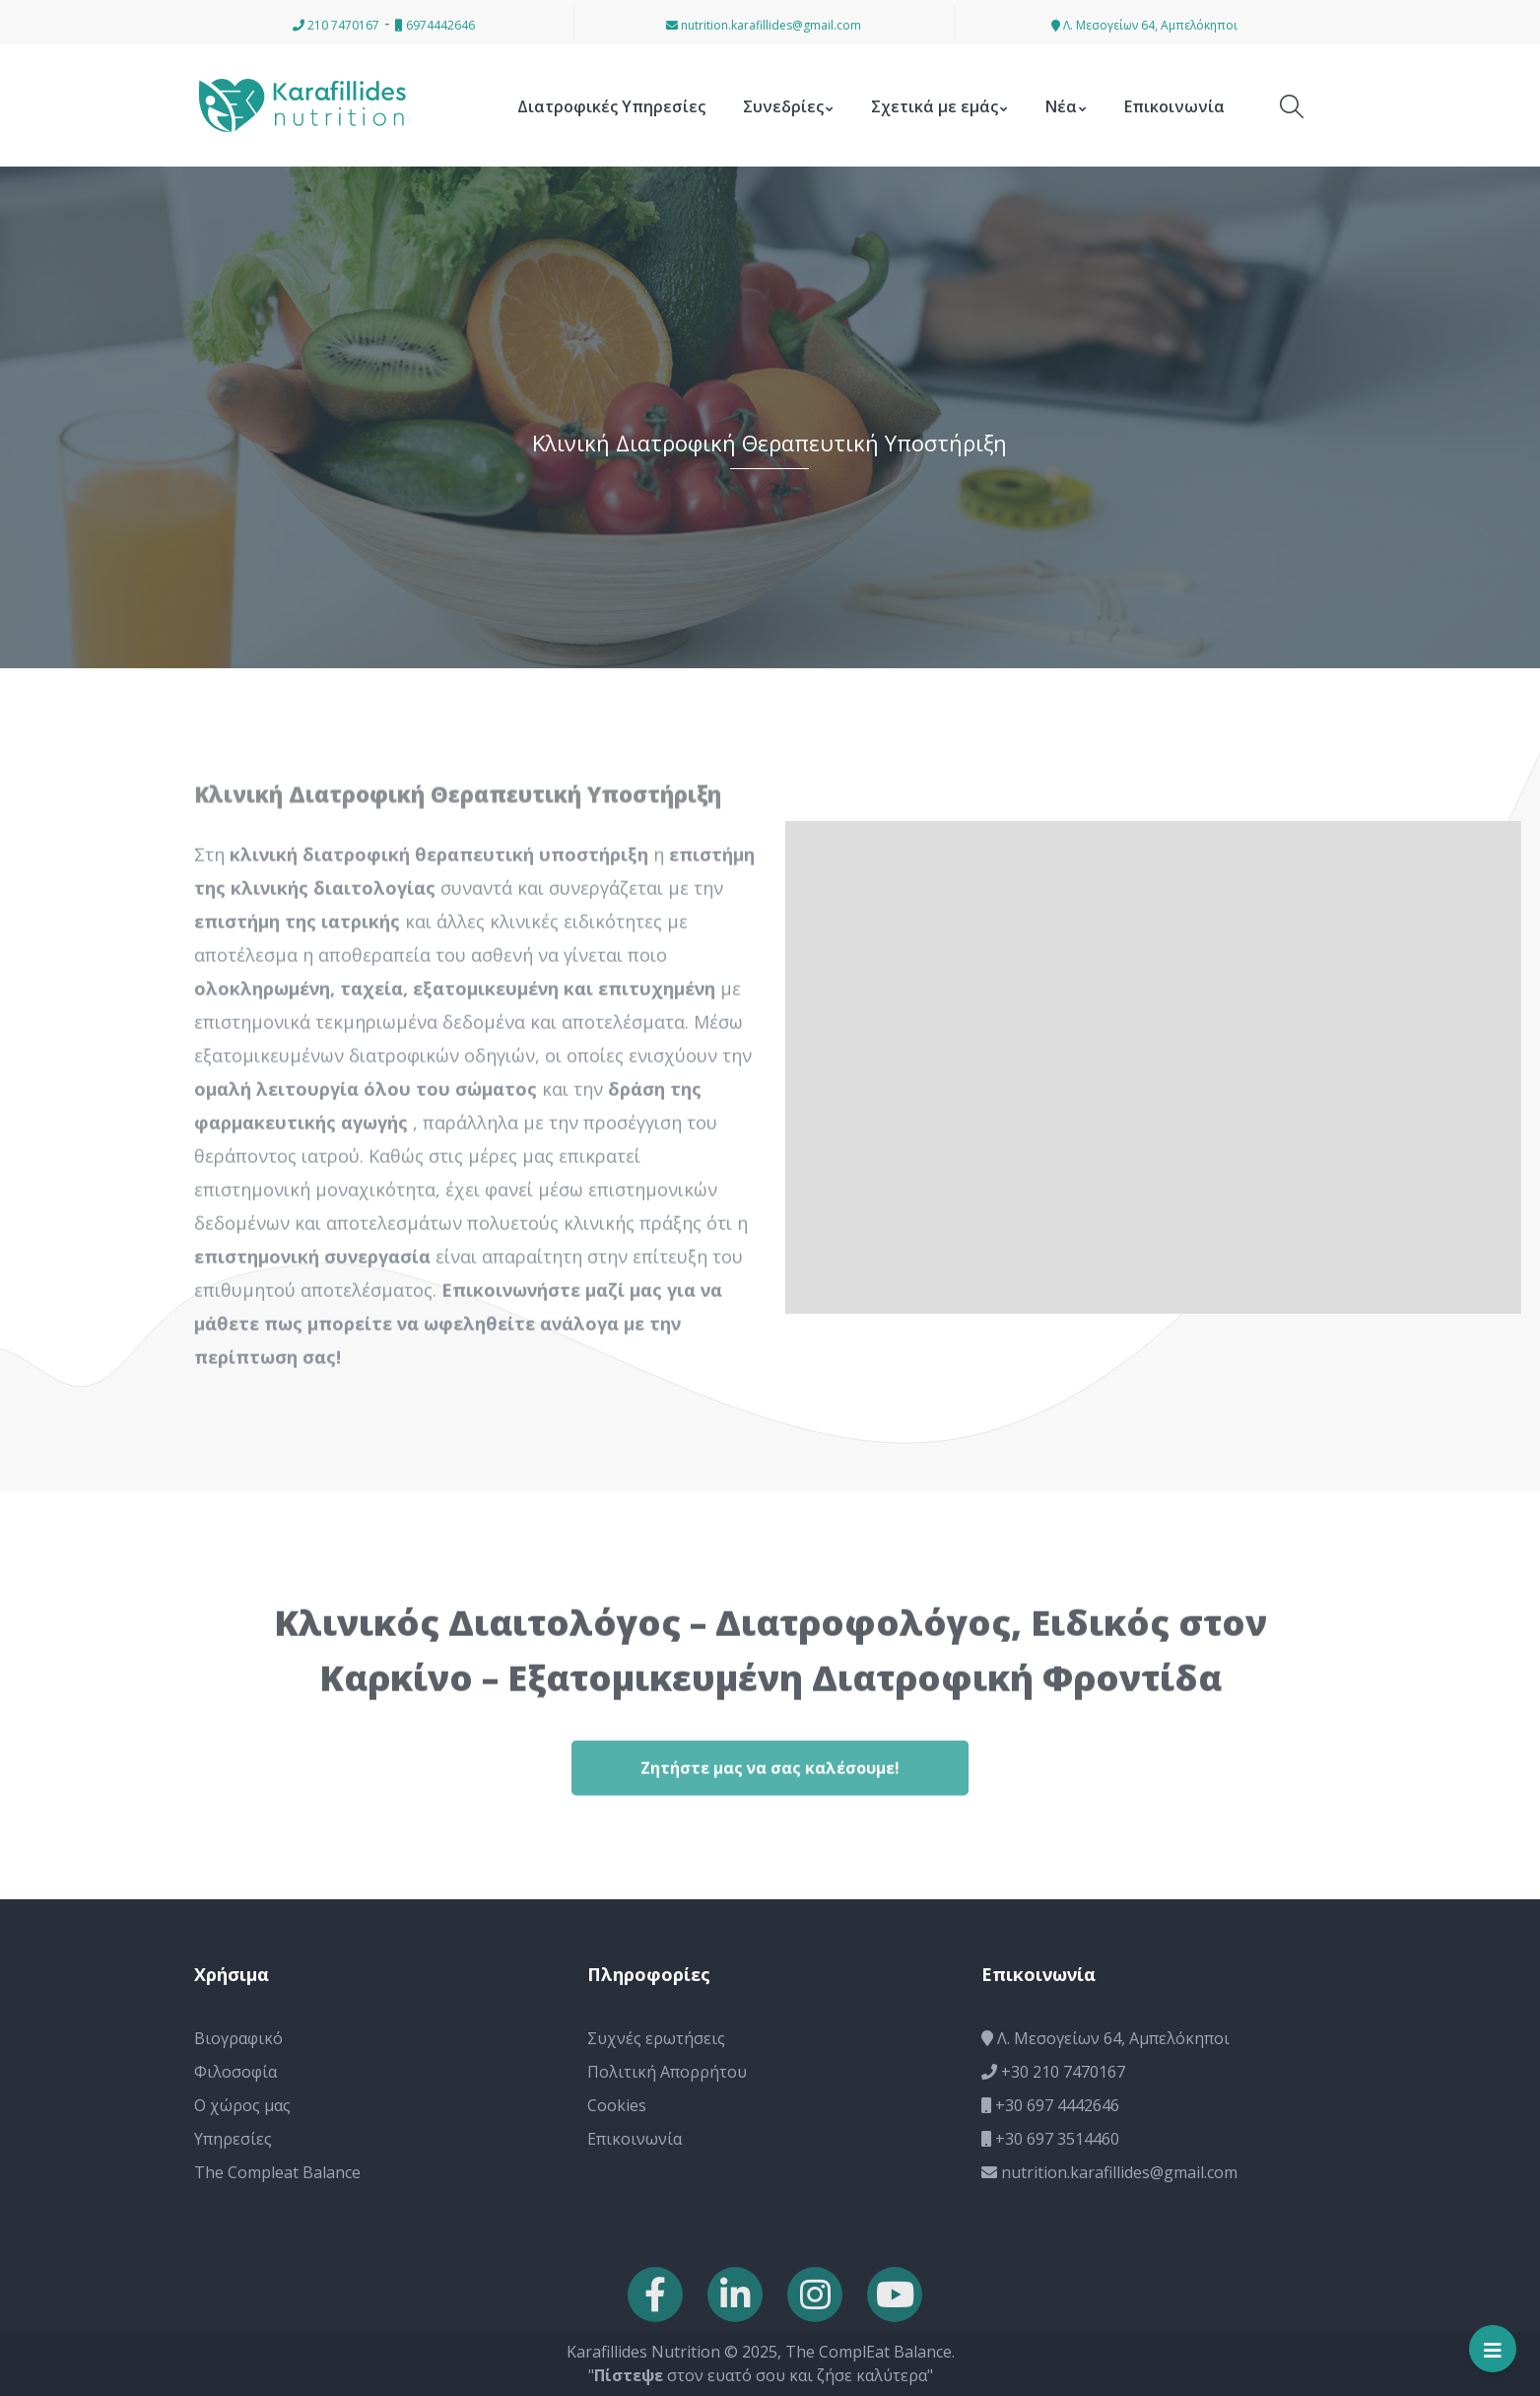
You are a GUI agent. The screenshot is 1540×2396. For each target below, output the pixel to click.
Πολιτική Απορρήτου (667, 2072)
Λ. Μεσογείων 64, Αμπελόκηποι (1144, 25)
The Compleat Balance (277, 2172)
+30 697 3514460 (1050, 2139)
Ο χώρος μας (242, 2105)
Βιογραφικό (238, 2038)
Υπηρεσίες (233, 2139)
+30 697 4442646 (1050, 2105)
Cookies (616, 2105)
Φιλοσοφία (235, 2072)
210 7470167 (336, 25)
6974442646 (435, 25)
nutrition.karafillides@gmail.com (763, 25)
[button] (24, 2369)
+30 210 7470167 (1053, 2072)
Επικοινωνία (634, 2139)
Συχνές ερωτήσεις (656, 2038)
